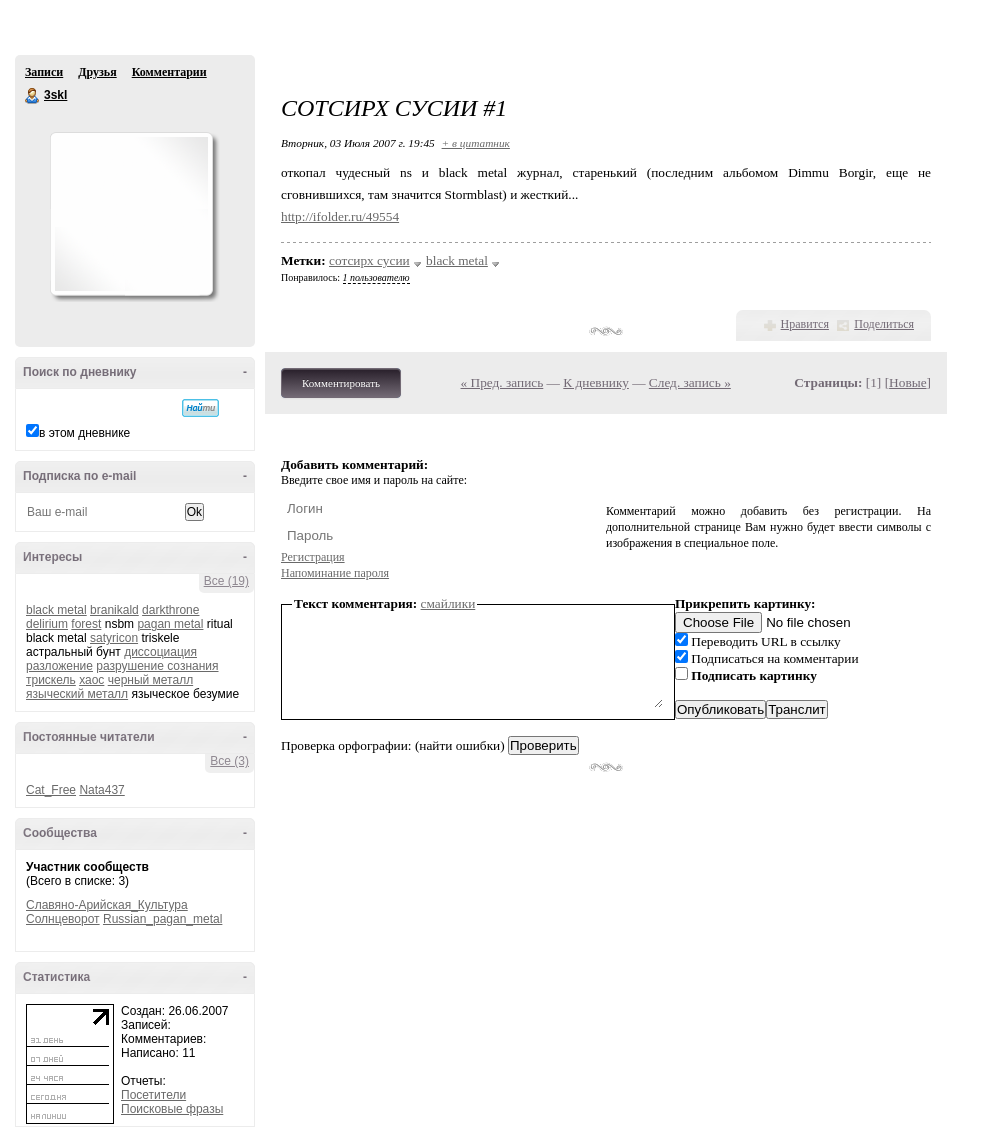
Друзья (97, 72)
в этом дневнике (84, 433)
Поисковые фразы (172, 1109)
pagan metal (170, 624)
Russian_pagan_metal (162, 919)
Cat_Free (51, 790)
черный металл (150, 680)
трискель (51, 680)
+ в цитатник (476, 143)
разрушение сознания (157, 666)
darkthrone (170, 610)
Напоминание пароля (335, 573)
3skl (33, 96)
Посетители (153, 1095)
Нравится (805, 324)
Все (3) (229, 761)
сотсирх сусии (369, 260)
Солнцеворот (63, 919)
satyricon (114, 638)
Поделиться (884, 324)
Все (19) (226, 581)
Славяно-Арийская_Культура (107, 905)
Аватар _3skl (131, 214)
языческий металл (77, 694)
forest (86, 624)
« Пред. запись (502, 382)
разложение (59, 666)
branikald (114, 610)
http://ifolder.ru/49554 (340, 216)
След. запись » (690, 382)
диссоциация (160, 652)
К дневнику (596, 382)
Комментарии (169, 72)
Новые (907, 382)
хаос (91, 680)
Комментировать (341, 383)
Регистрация (313, 557)
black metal (56, 610)
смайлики (448, 603)
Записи (44, 72)
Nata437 (101, 790)
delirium (47, 624)
